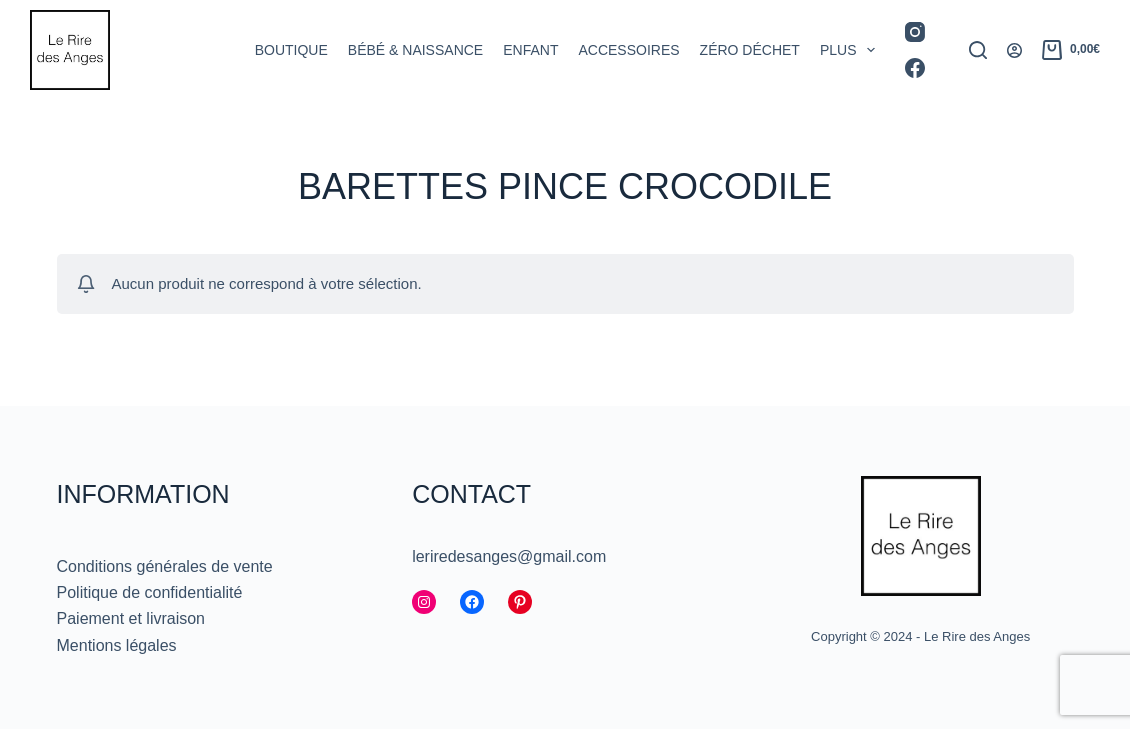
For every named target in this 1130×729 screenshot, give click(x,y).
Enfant (530, 50)
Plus (851, 50)
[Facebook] (915, 68)
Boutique (291, 50)
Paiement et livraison (131, 618)
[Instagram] (915, 32)
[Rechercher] (978, 50)
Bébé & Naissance (415, 50)
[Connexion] (1014, 50)
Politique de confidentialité (150, 592)
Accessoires (628, 50)
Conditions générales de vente (165, 566)
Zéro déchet (750, 50)
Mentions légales (117, 645)
